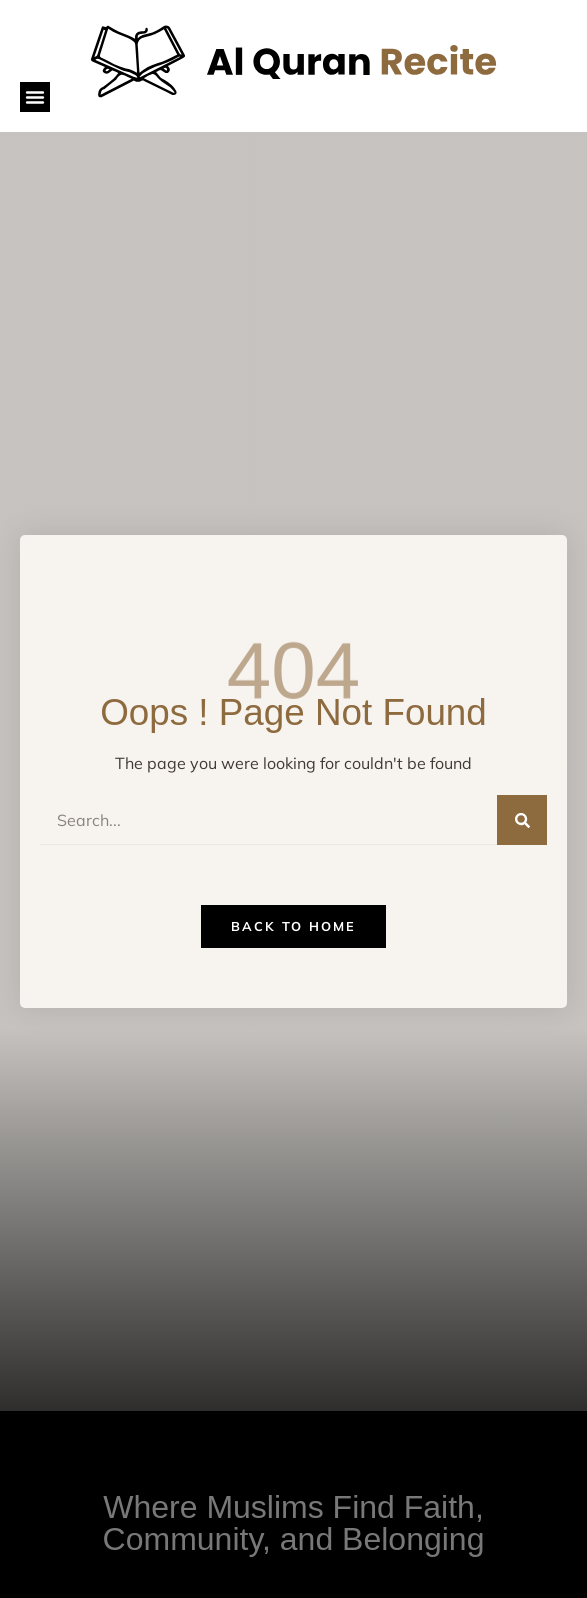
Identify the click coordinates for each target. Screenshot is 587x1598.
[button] (35, 97)
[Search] (522, 820)
